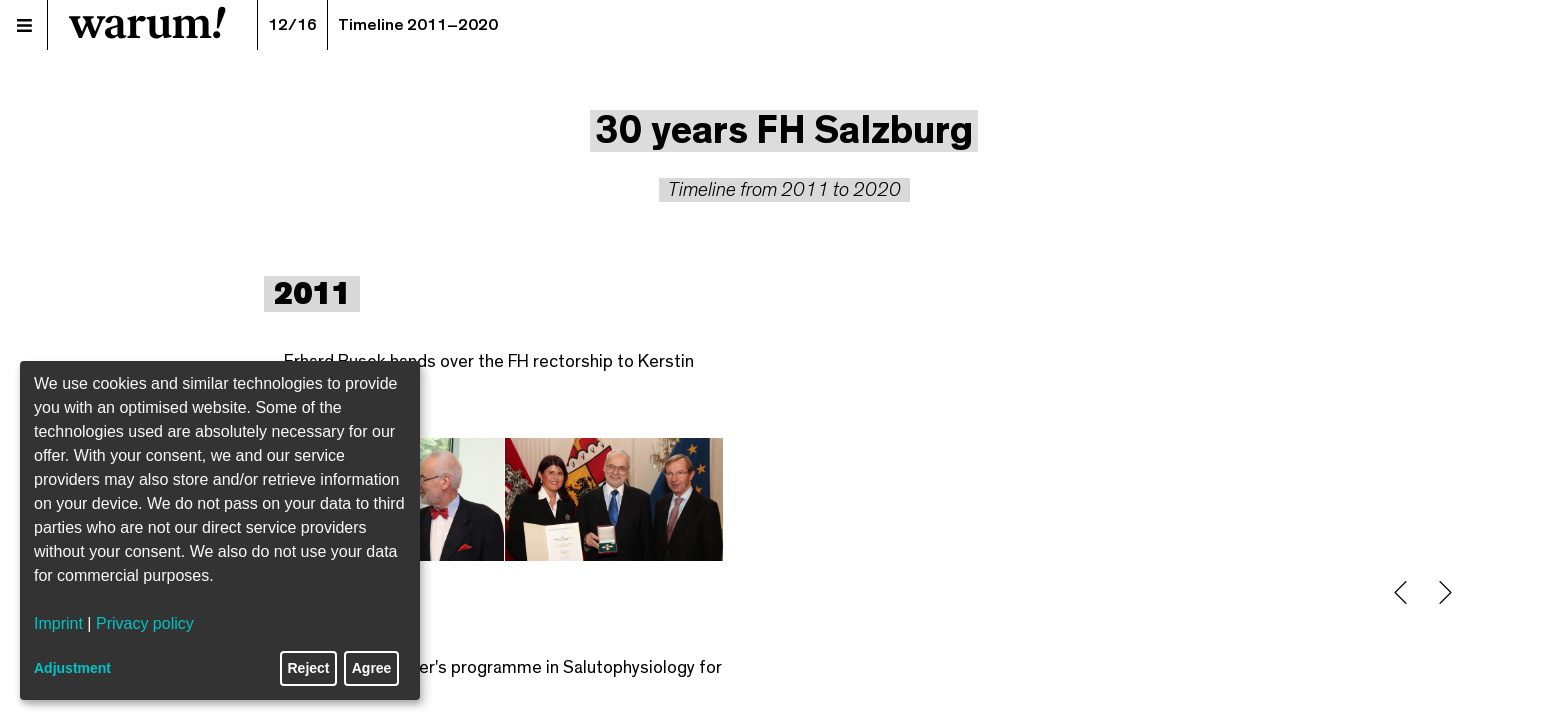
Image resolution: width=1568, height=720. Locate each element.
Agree (372, 668)
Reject (309, 668)
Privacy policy (145, 623)
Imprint (58, 623)
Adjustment (72, 668)
